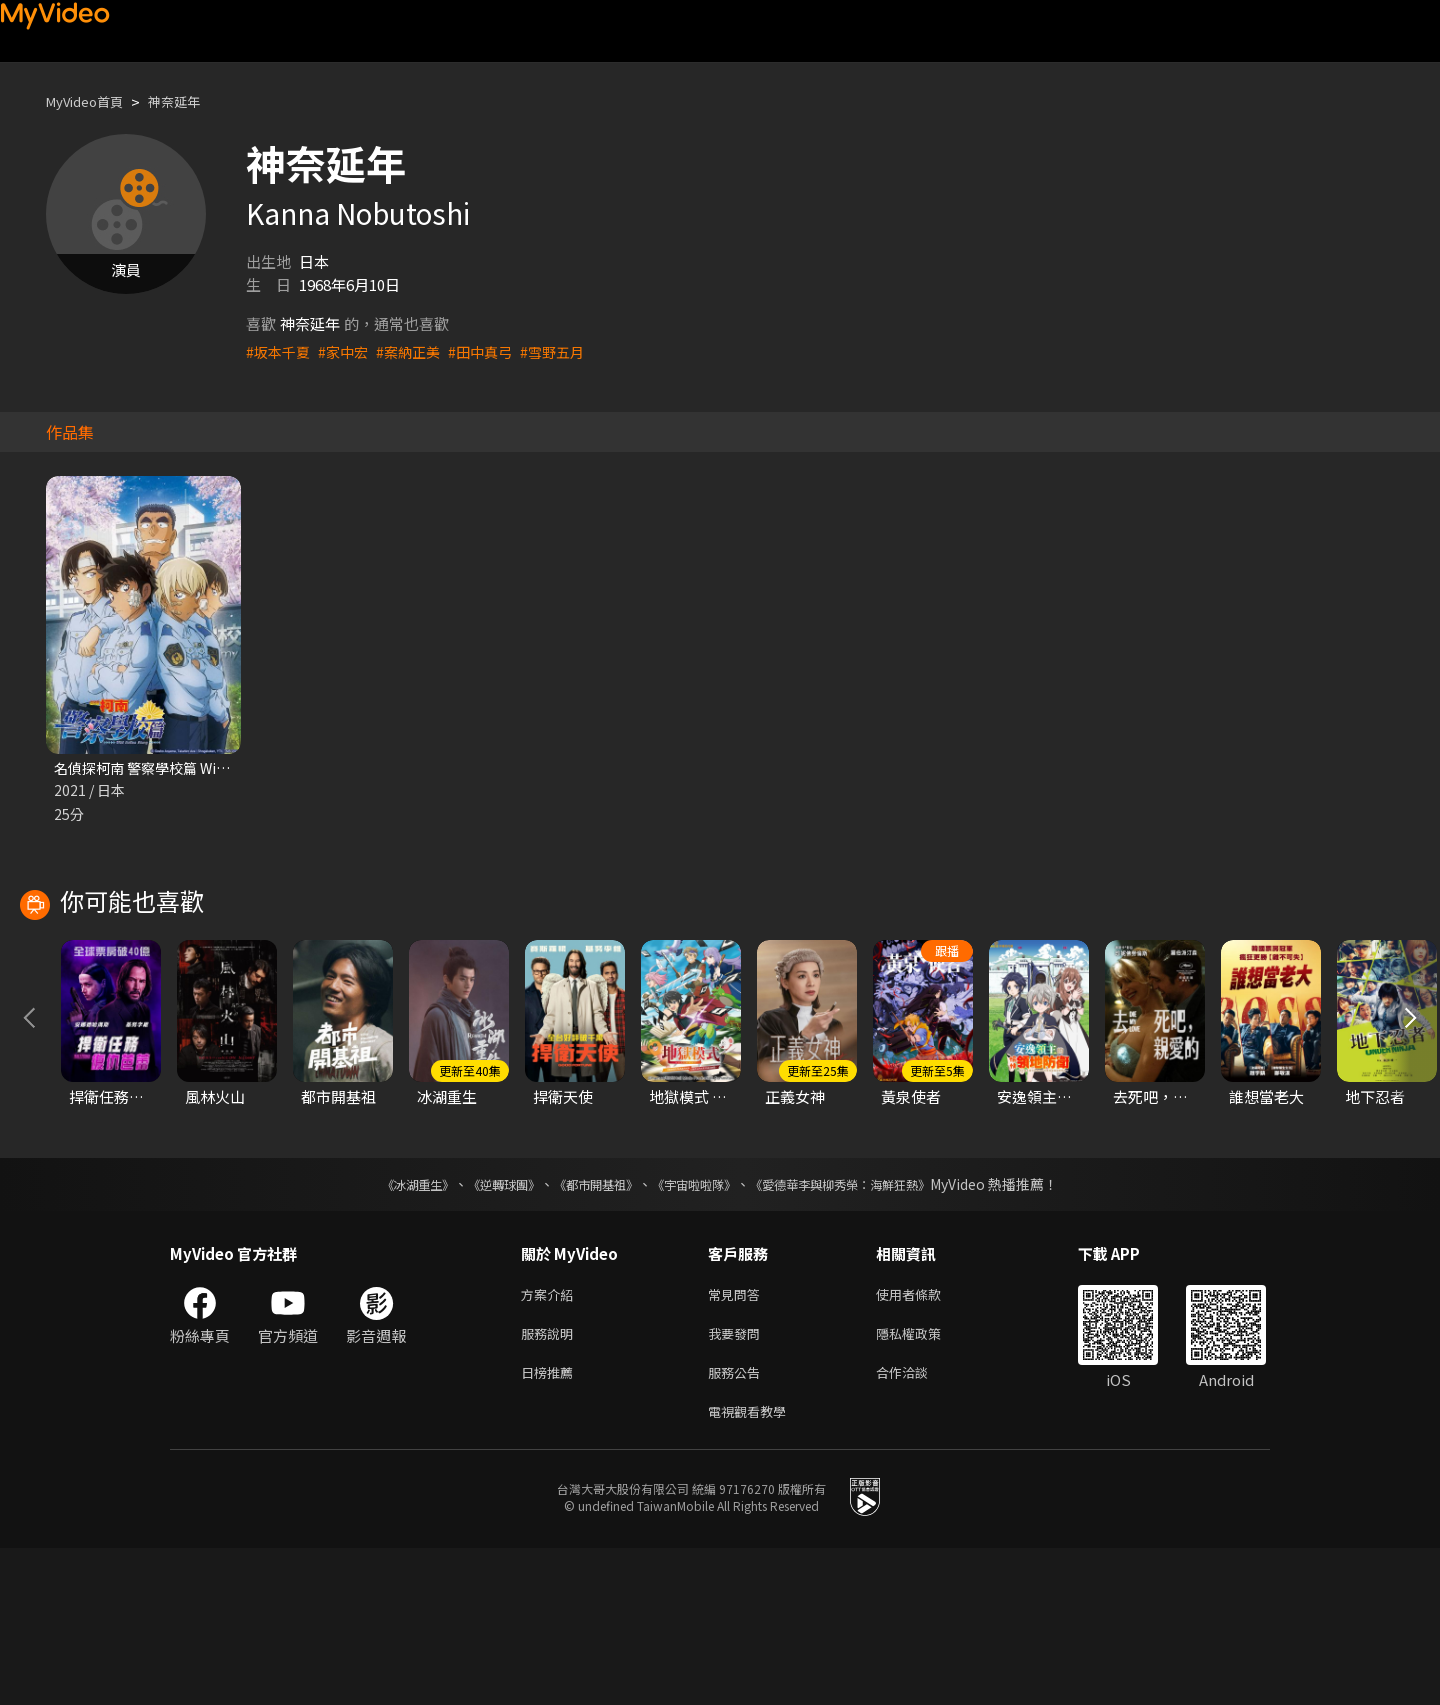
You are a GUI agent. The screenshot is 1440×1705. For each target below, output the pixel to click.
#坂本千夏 (280, 351)
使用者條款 (925, 1440)
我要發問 (738, 1482)
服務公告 (738, 1524)
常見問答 (738, 1440)
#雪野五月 (569, 351)
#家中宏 (348, 351)
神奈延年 (192, 101)
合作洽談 (918, 1524)
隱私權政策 (925, 1482)
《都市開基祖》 (586, 1329)
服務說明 (551, 1482)
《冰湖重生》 (383, 1329)
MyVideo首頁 (91, 101)
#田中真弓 (493, 351)
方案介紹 (551, 1440)
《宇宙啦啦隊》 (698, 1329)
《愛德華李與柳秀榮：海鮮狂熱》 (866, 1329)
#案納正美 (417, 351)
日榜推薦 (551, 1524)
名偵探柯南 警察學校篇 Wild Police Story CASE (213, 768)
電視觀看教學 (753, 1566)
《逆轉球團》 (481, 1329)
